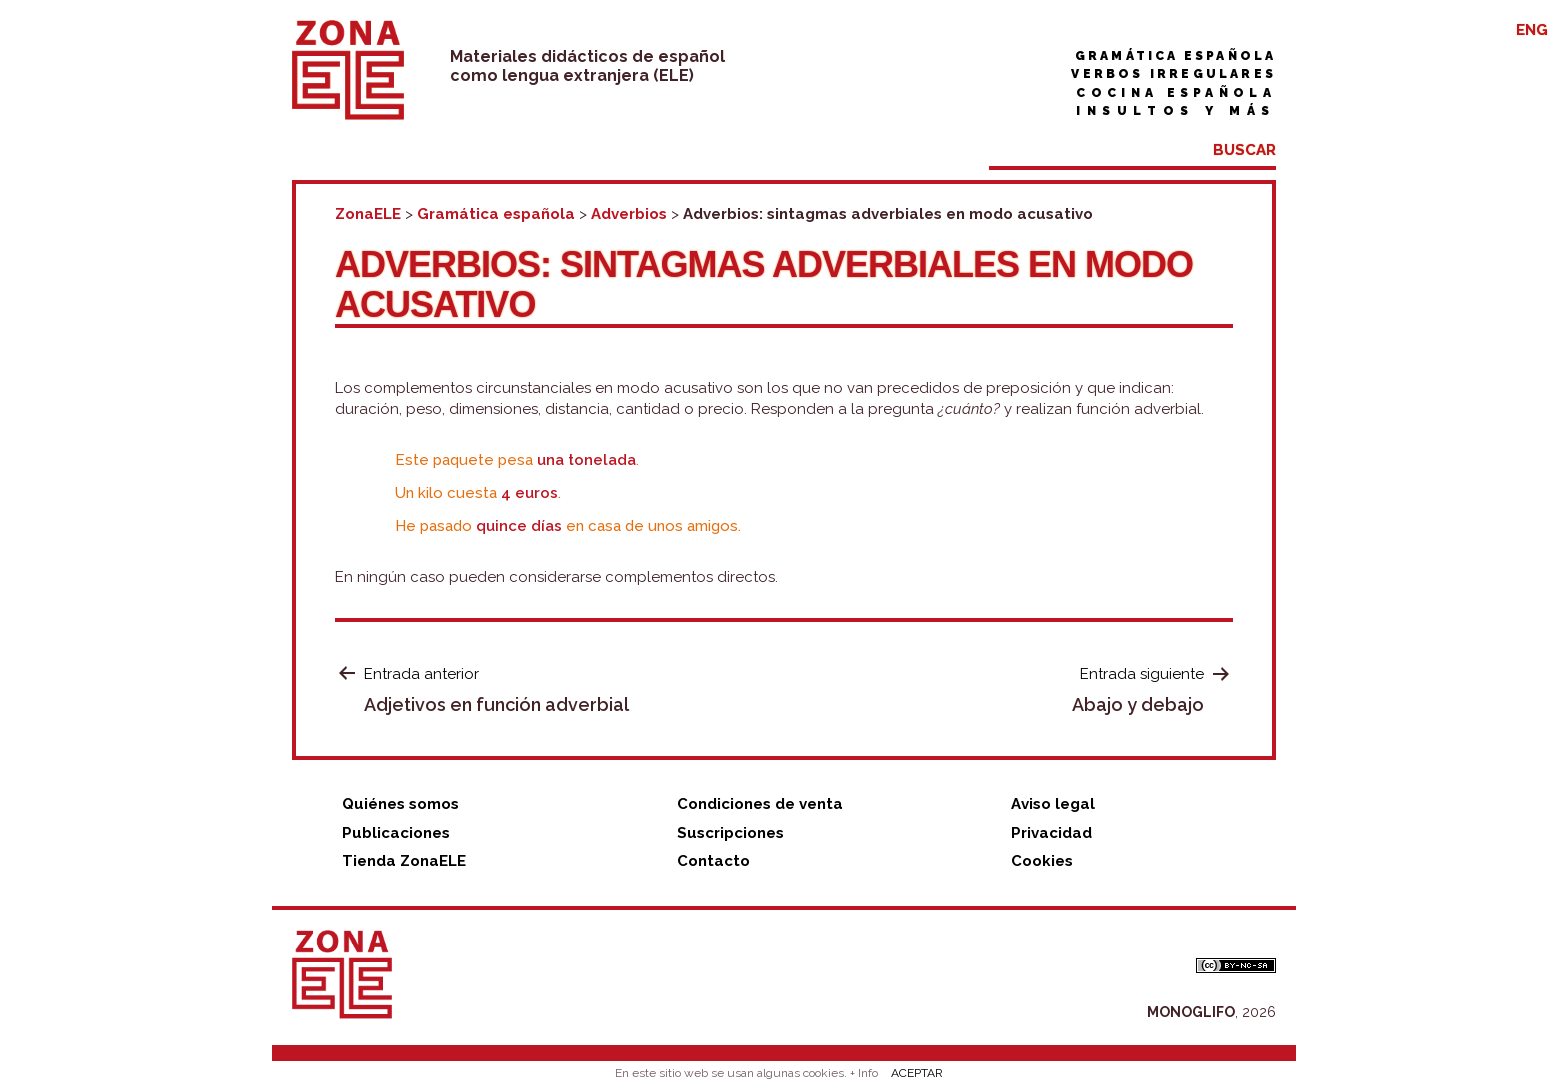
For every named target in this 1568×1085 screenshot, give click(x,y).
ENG (1532, 30)
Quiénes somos (400, 804)
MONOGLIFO (1191, 1012)
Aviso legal (1053, 804)
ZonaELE (368, 214)
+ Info (864, 1073)
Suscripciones (730, 833)
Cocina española (1176, 93)
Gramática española (1175, 56)
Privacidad (1051, 833)
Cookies (1042, 861)
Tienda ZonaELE (404, 861)
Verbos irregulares (1173, 74)
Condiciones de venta (760, 804)
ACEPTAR (917, 1073)
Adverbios (629, 214)
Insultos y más (1176, 111)
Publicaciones (396, 833)
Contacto (713, 861)
